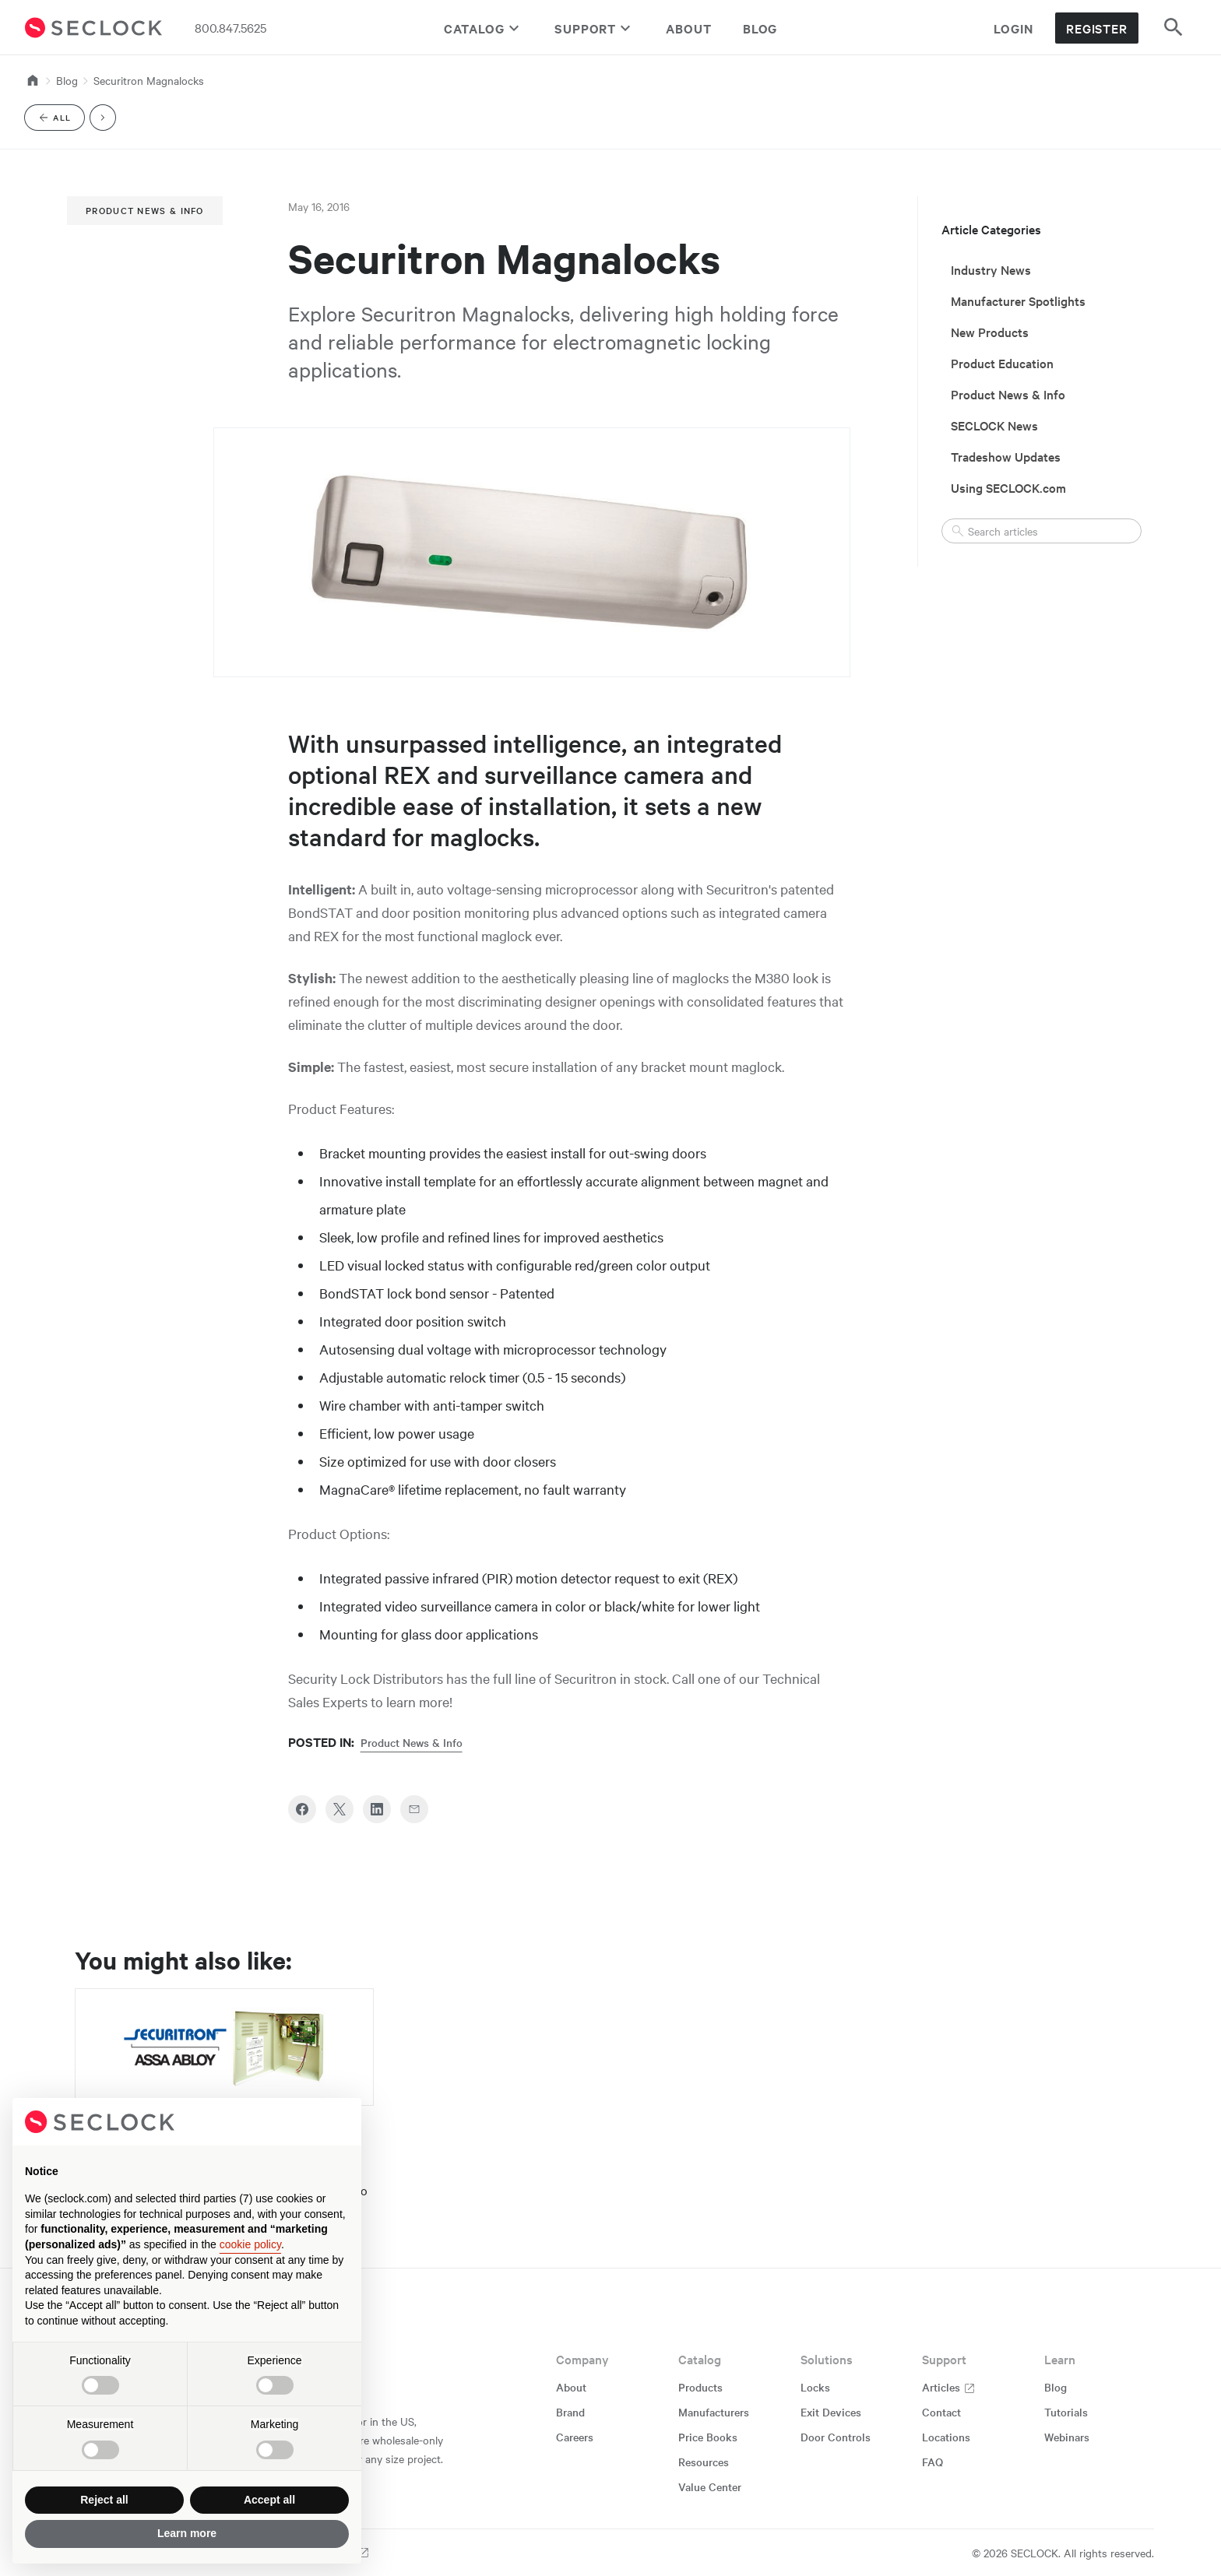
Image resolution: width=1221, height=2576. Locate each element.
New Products (990, 331)
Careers (574, 2436)
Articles (949, 2387)
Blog (760, 28)
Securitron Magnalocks (148, 80)
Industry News (991, 269)
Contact (941, 2412)
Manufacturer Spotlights (1018, 300)
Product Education (1002, 362)
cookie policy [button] (250, 2244)
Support (594, 28)
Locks (815, 2387)
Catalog (483, 28)
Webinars (1066, 2436)
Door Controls (836, 2436)
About (689, 28)
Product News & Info (145, 210)
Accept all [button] (269, 2499)
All (60, 120)
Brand (570, 2412)
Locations (946, 2436)
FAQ (932, 2461)
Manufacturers (713, 2412)
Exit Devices (831, 2412)
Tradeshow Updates (1006, 456)
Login (1013, 28)
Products (700, 2387)
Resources (703, 2461)
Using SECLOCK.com (1008, 487)
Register (1097, 28)
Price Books (707, 2436)
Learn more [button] (186, 2533)
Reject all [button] (104, 2499)
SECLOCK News (994, 425)
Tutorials (1066, 2412)
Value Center (709, 2486)
